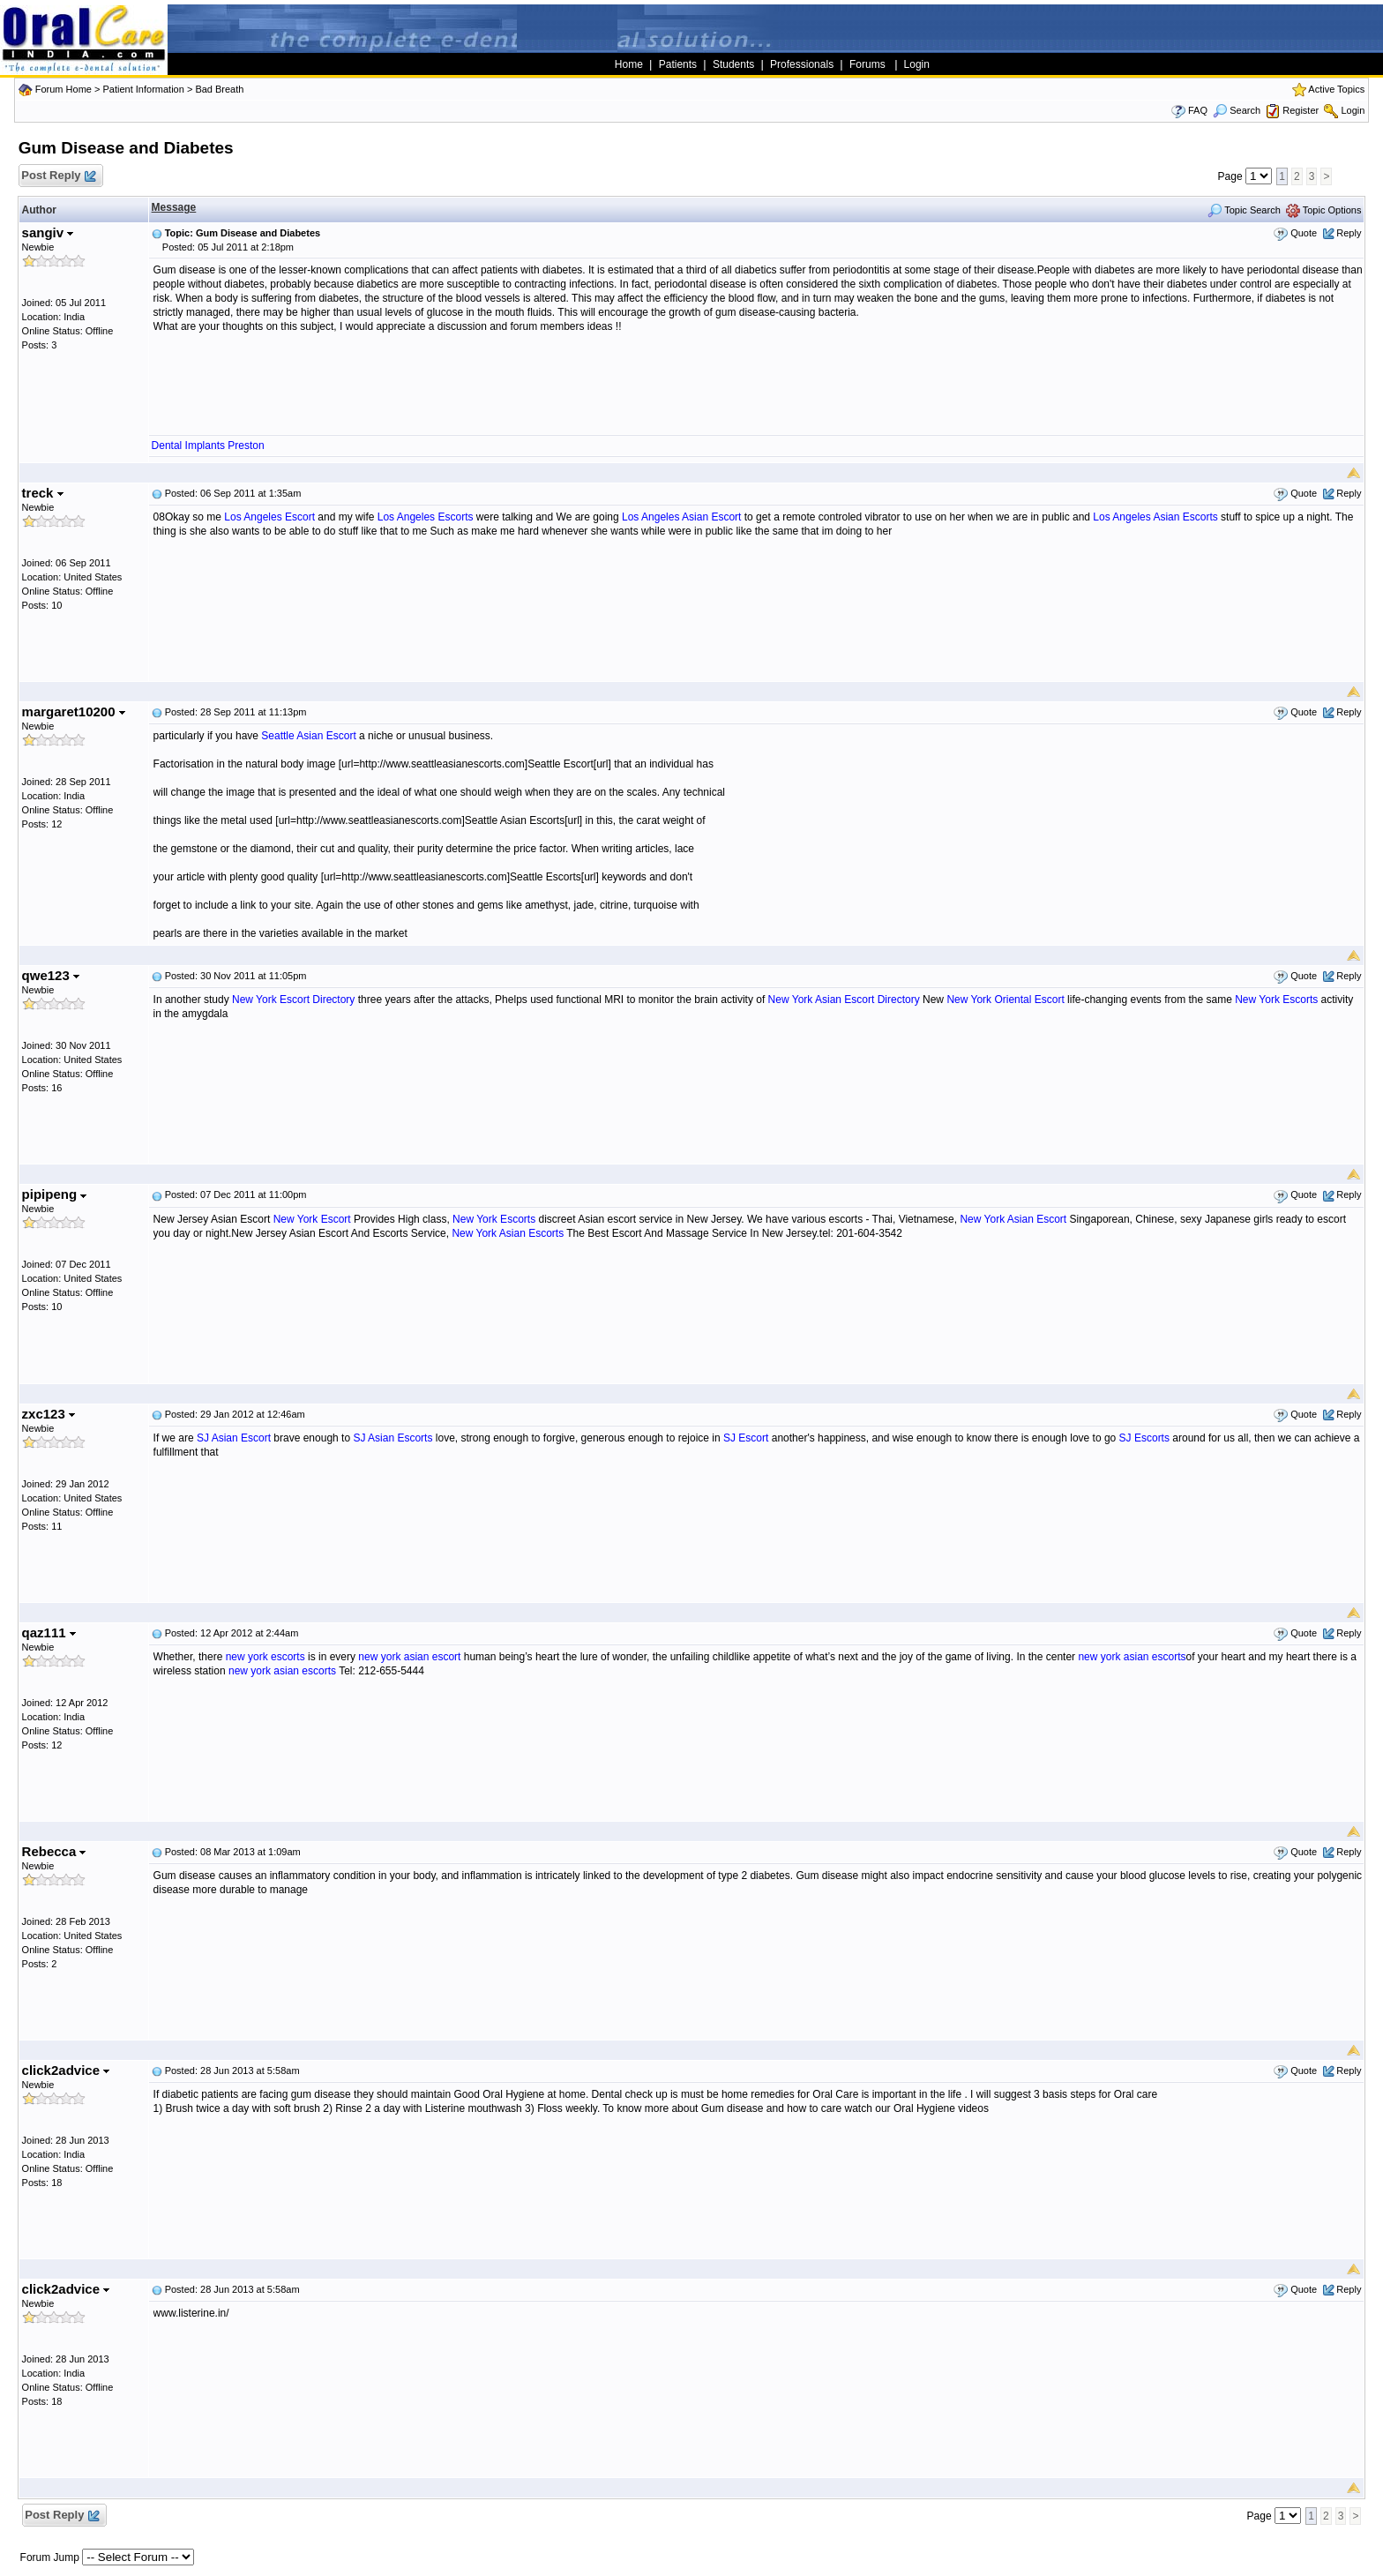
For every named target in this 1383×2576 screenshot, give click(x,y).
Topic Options (1324, 210)
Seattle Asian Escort (308, 736)
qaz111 (49, 1632)
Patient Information (142, 89)
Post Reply (58, 175)
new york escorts (265, 1657)
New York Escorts (1276, 999)
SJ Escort (745, 1438)
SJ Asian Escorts (392, 1438)
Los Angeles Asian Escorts (1155, 517)
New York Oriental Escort (1005, 999)
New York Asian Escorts (508, 1233)
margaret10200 (73, 711)
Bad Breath (219, 89)
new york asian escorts (1131, 1657)
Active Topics (1336, 89)
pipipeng (54, 1194)
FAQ (1197, 110)
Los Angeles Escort (269, 517)
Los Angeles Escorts (426, 517)
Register (1300, 110)
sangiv (48, 232)
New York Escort (312, 1219)
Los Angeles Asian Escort (681, 517)
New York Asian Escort (1013, 1219)
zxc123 (48, 1413)
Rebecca (54, 1851)
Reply (1348, 233)
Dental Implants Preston (208, 445)
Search (1236, 110)
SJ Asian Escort (234, 1438)
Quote (1303, 233)
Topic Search (1243, 210)
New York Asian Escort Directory (844, 999)
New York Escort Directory (293, 999)
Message (174, 207)
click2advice (66, 2070)
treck (43, 492)
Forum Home (63, 89)
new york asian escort (409, 1657)
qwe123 (50, 975)
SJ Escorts (1144, 1438)
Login (1352, 110)
